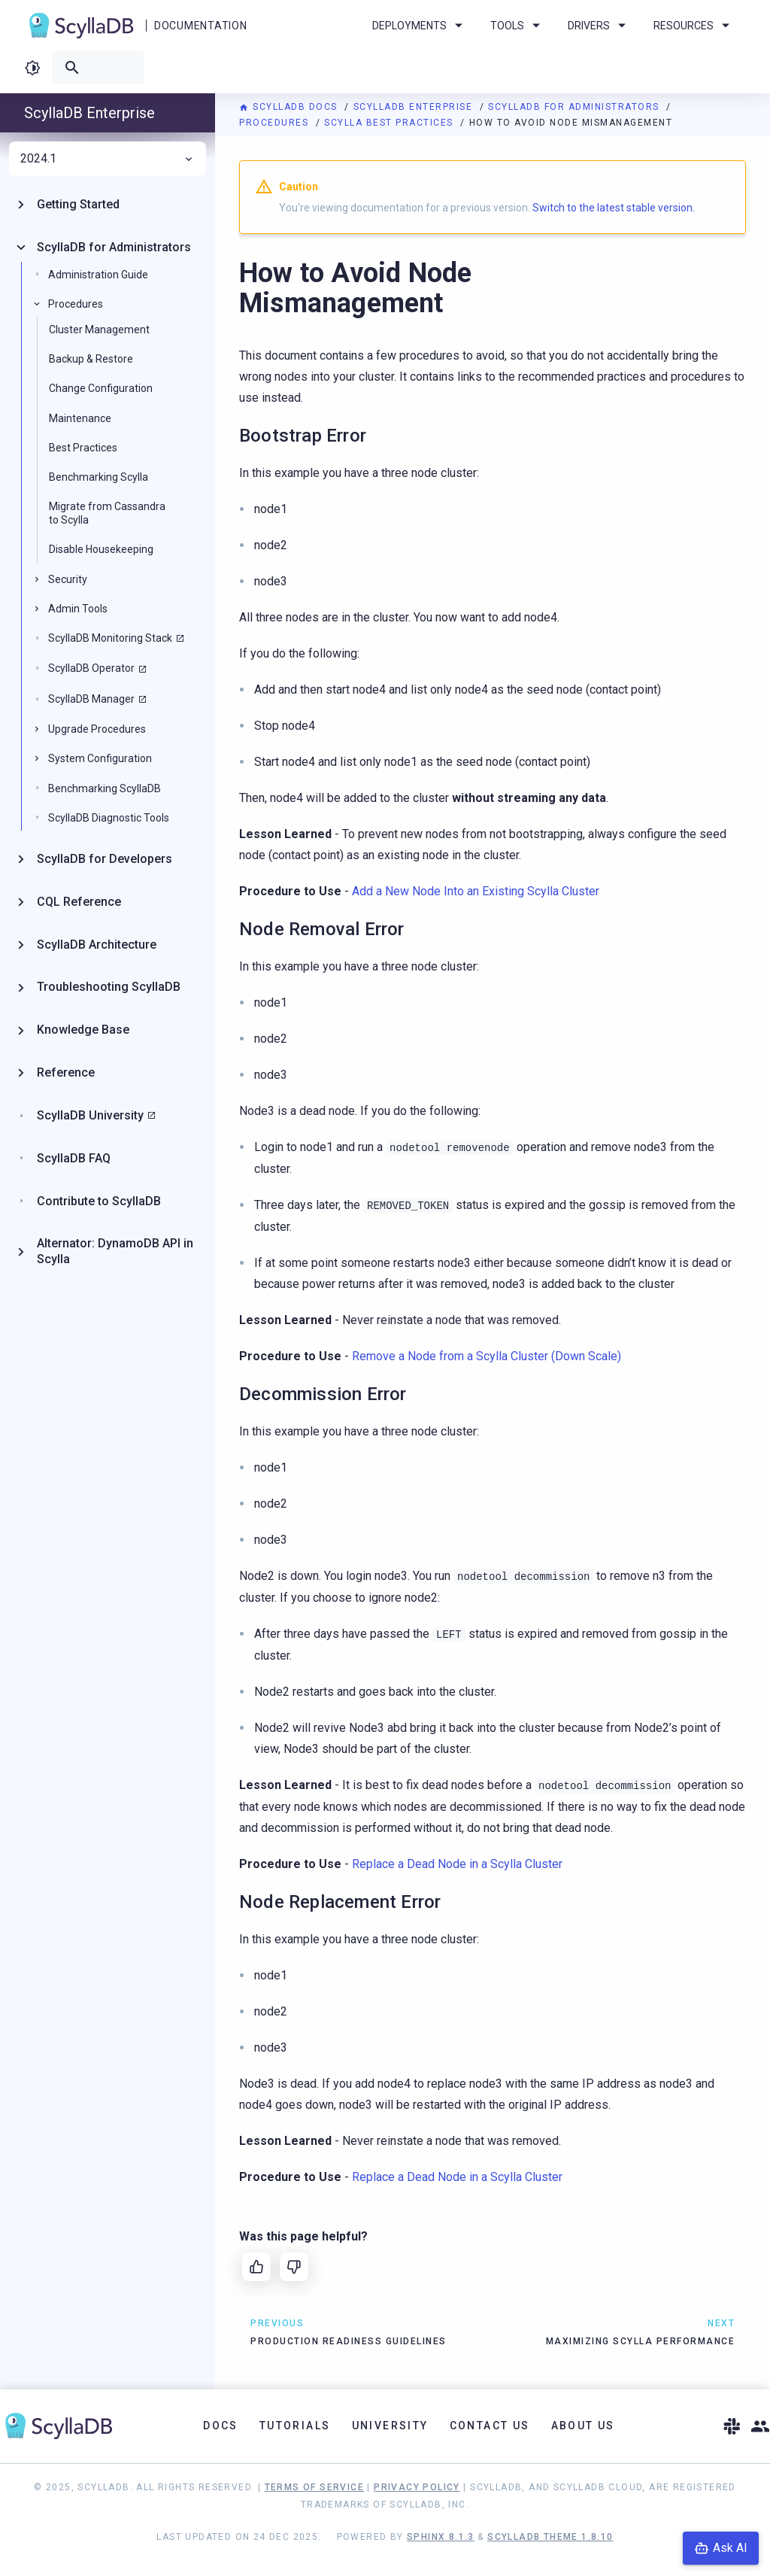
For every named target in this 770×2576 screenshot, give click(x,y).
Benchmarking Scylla (98, 477)
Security (67, 579)
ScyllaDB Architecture (96, 944)
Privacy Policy (417, 2487)
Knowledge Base (83, 1029)
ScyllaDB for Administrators (575, 107)
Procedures (275, 122)
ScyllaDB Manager (91, 699)
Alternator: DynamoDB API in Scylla (115, 1251)
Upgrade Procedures (97, 729)
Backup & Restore (91, 359)
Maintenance (80, 418)
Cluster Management (99, 330)
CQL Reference (79, 902)
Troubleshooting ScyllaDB (108, 987)
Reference (66, 1072)
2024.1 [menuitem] (107, 159)
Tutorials (295, 2426)
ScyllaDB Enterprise (414, 107)
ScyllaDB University (90, 1115)
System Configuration (100, 758)
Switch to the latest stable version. (613, 208)
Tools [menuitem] (517, 25)
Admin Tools (78, 609)
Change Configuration (101, 388)
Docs (220, 2426)
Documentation (200, 25)
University (390, 2426)
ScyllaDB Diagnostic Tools (108, 818)
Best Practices (83, 448)
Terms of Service (314, 2487)
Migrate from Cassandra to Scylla (107, 513)
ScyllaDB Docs (290, 107)
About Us (583, 2426)
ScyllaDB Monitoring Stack (110, 638)
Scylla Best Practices (390, 122)
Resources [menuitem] (694, 25)
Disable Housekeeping (101, 549)
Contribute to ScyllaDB (99, 1201)
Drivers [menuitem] (599, 25)
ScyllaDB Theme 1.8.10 (550, 2537)
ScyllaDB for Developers (104, 859)
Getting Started (78, 204)
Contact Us (490, 2426)
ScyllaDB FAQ (74, 1158)
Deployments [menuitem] (420, 25)
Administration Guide (98, 275)
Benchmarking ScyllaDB (104, 788)
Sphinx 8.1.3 (440, 2537)
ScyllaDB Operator (91, 668)
